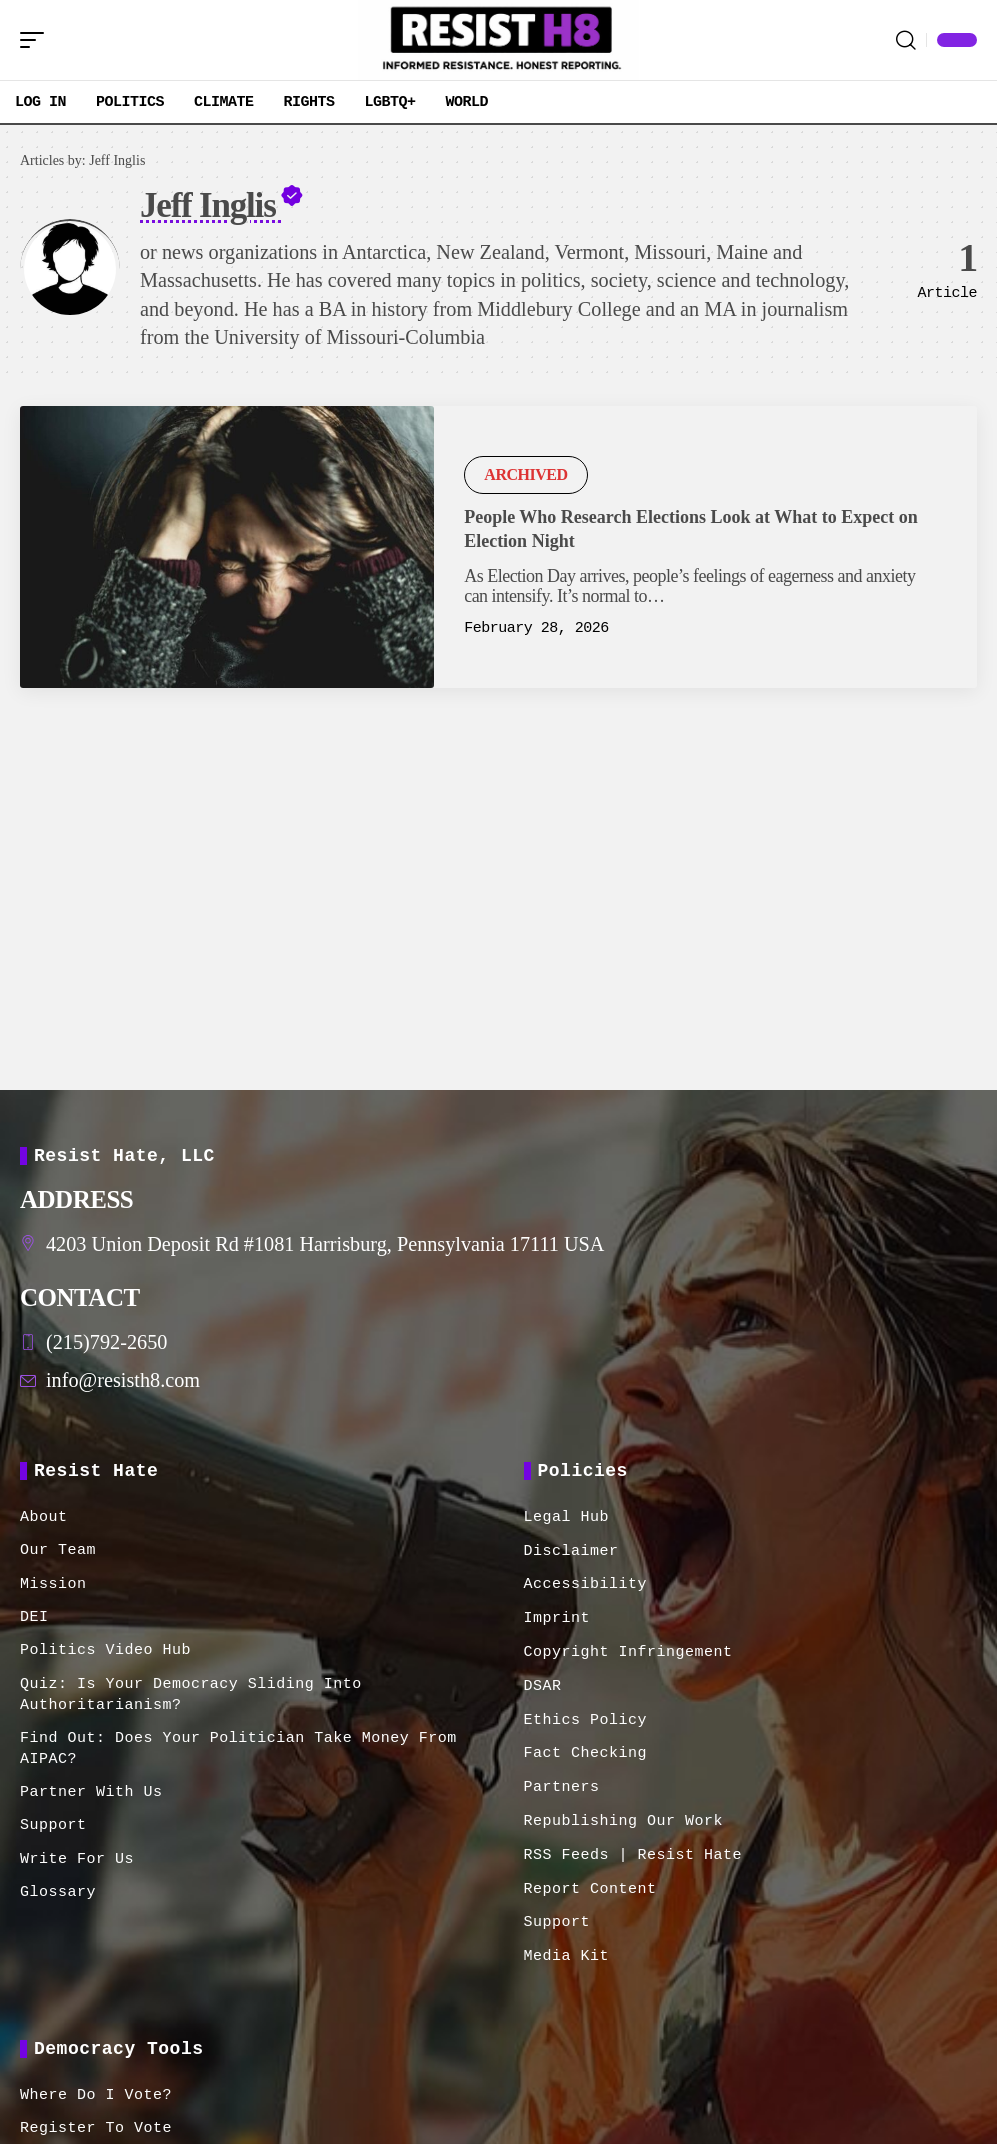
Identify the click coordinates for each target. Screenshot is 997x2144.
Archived (525, 474)
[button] (37, 40)
